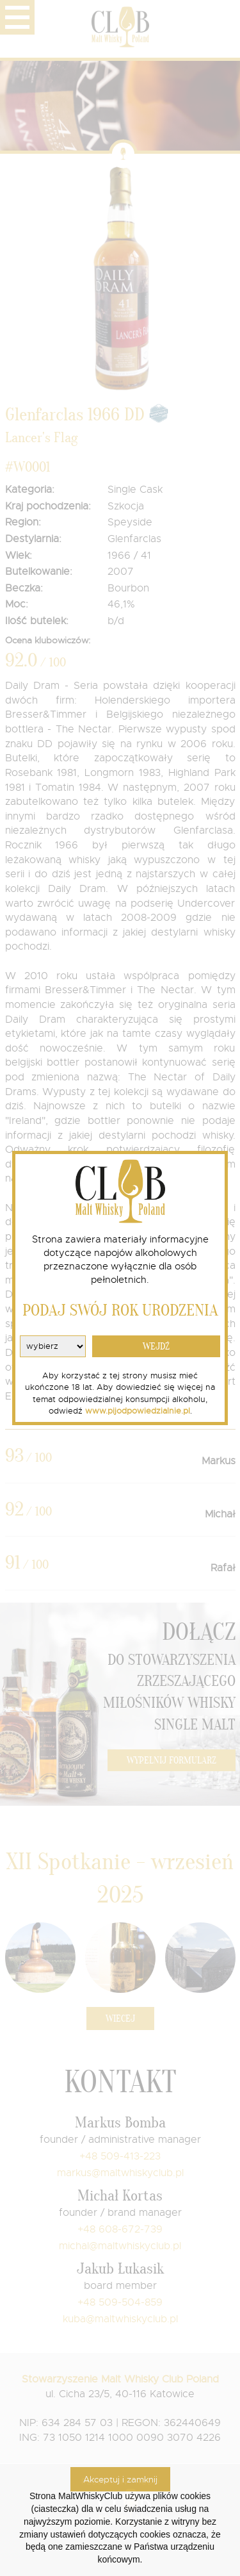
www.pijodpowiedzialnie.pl (137, 1410)
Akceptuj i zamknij (120, 2479)
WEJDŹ (156, 1346)
